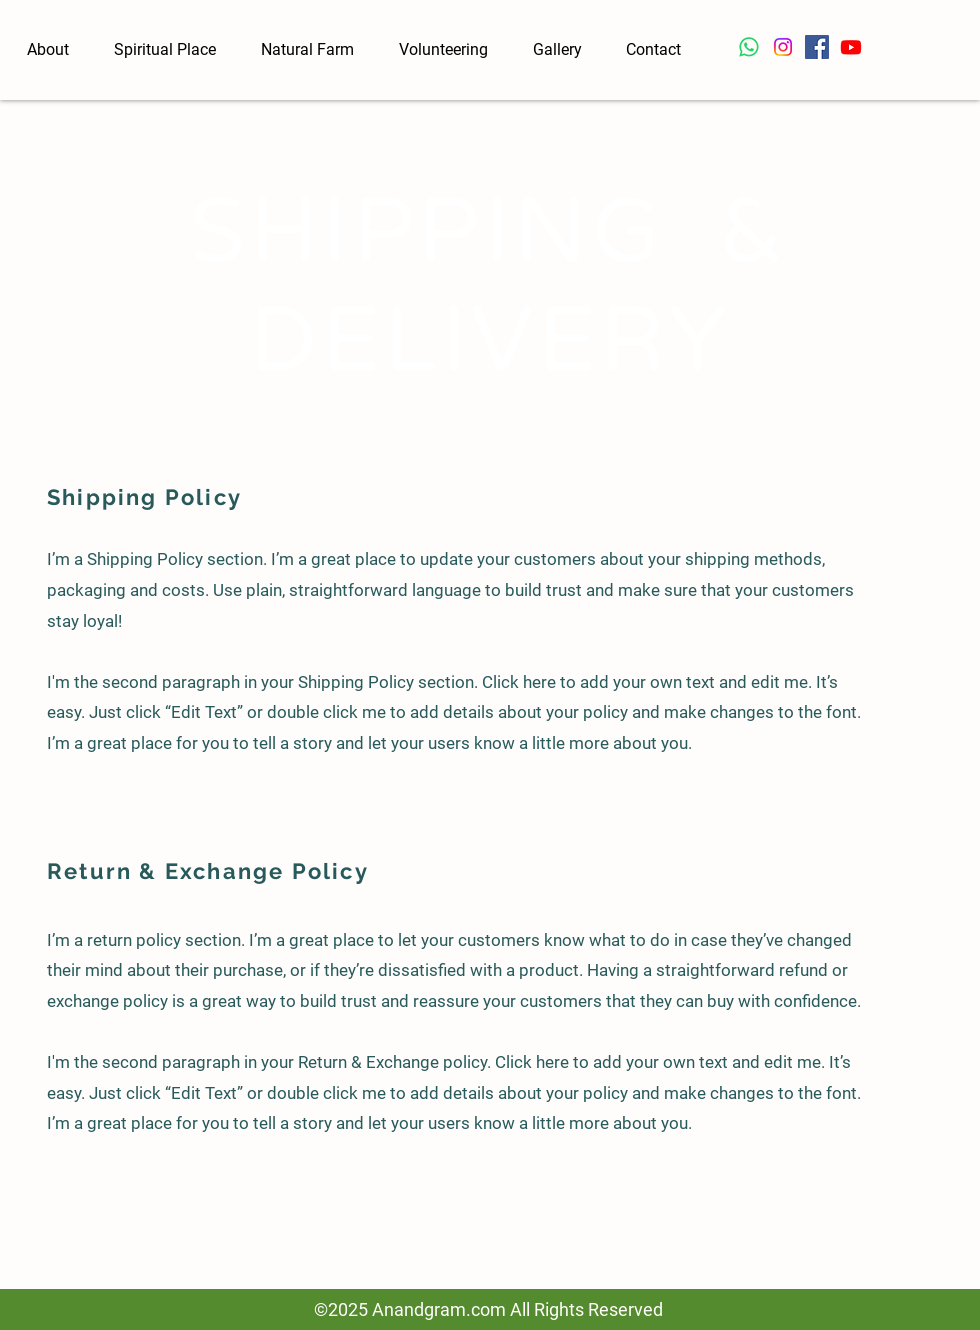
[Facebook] (817, 47)
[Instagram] (783, 47)
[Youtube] (851, 47)
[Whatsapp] (749, 47)
